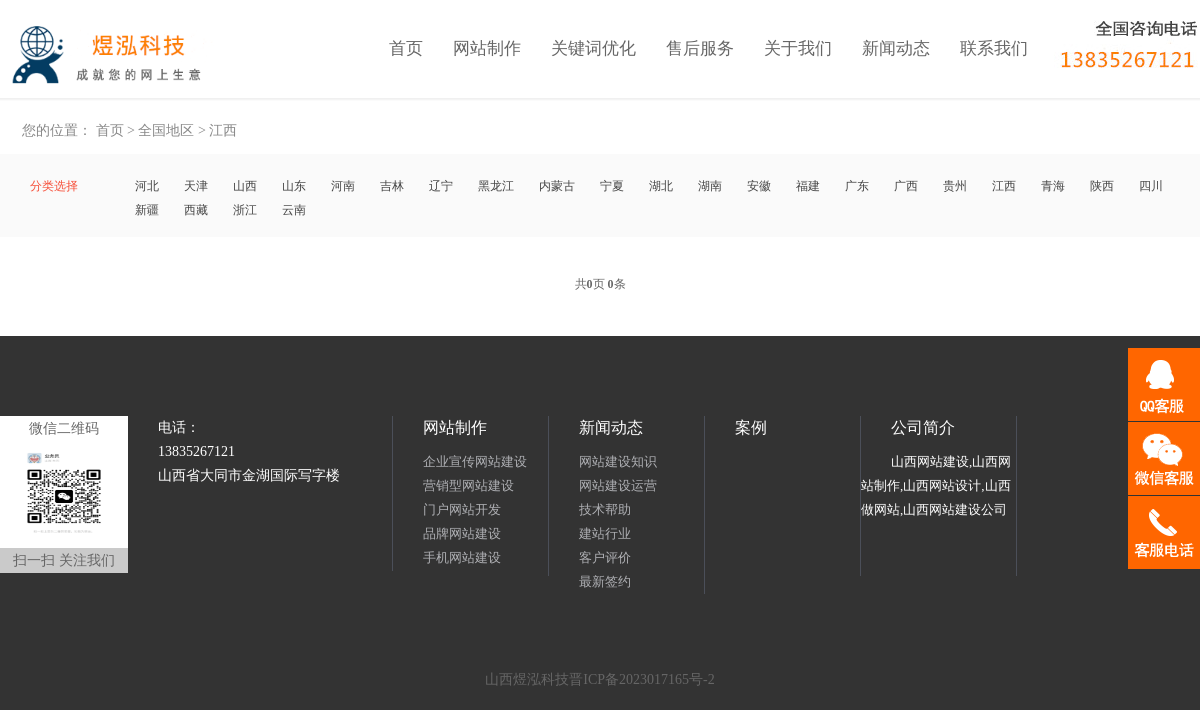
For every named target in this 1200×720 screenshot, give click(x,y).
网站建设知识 (618, 461)
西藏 (196, 210)
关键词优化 (593, 48)
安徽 (759, 186)
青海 (1053, 186)
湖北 (661, 186)
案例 (751, 427)
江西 (223, 130)
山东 (294, 186)
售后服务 (700, 48)
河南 (343, 186)
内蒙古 (557, 186)
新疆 (147, 210)
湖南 (710, 186)
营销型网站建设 (468, 485)
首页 (406, 48)
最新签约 (605, 581)
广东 (857, 186)
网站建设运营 (618, 485)
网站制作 (487, 48)
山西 (245, 186)
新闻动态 (896, 48)
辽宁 (441, 186)
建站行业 (605, 533)
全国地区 (166, 130)
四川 (1151, 186)
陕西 (1102, 186)
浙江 (245, 210)
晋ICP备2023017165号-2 (641, 679)
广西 (906, 186)
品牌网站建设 (462, 533)
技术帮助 (605, 509)
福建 (808, 186)
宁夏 (612, 186)
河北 (147, 186)
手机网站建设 (462, 557)
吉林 (392, 186)
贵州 (955, 186)
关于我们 (798, 48)
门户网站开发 (462, 509)
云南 (294, 210)
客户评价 (605, 557)
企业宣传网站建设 (475, 461)
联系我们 (994, 48)
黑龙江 (496, 186)
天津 (196, 186)
